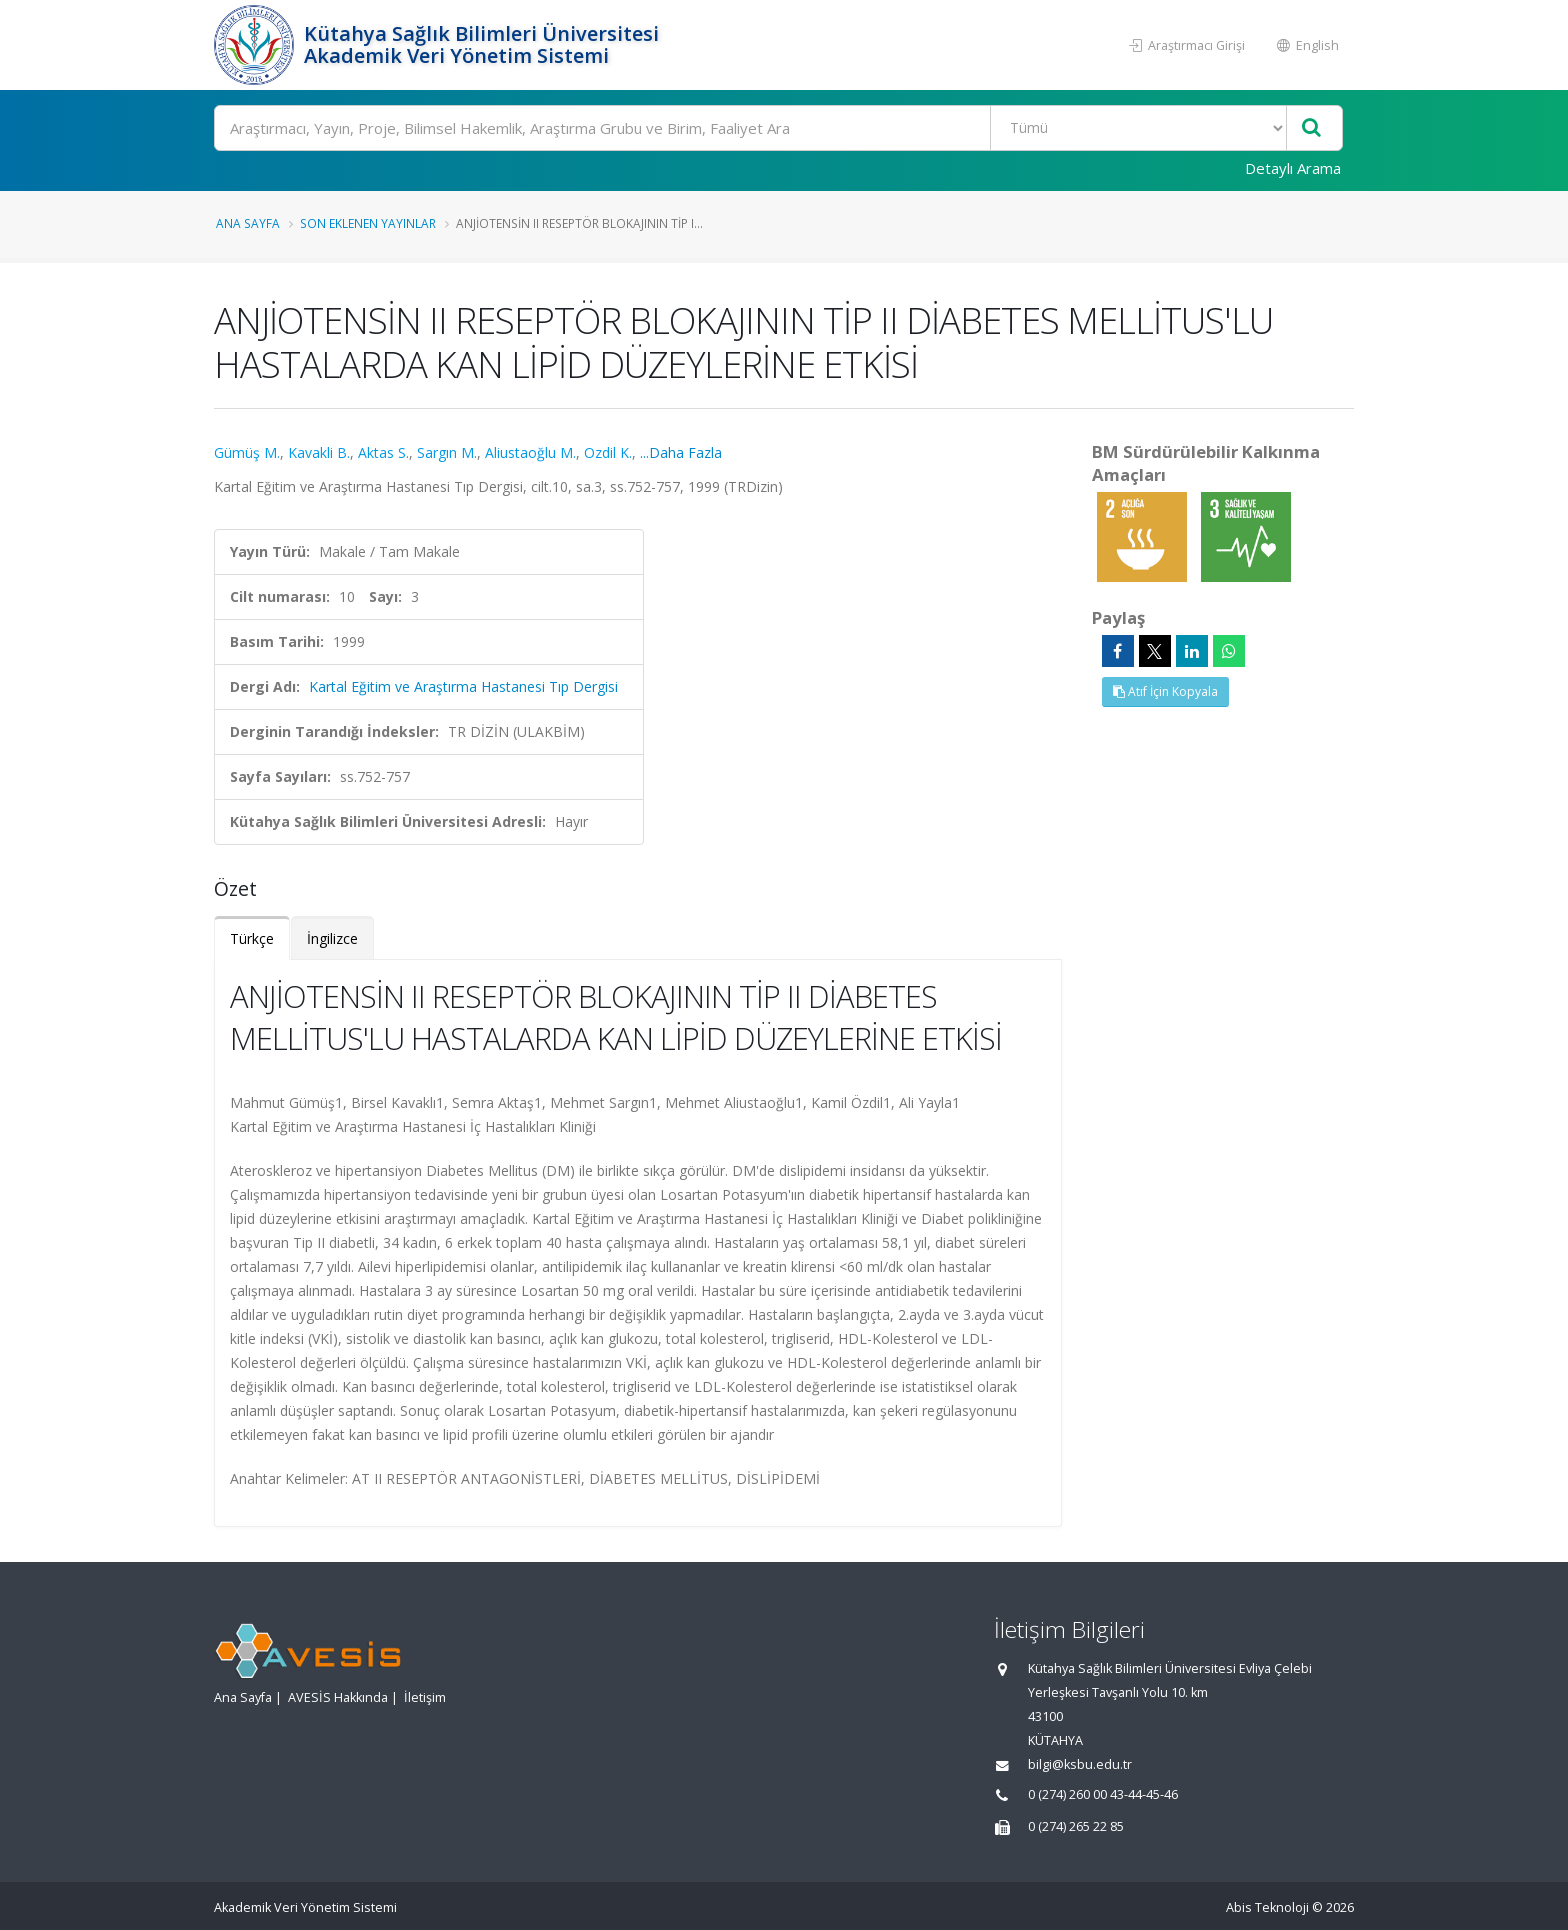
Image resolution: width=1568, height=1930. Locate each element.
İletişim (425, 1697)
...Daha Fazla (681, 452)
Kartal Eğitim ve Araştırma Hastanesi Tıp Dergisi (463, 686)
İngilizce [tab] (332, 938)
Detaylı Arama (1293, 168)
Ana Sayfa (248, 223)
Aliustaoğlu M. (530, 452)
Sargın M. (447, 452)
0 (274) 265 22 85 (1076, 1826)
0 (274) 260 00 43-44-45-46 (1103, 1794)
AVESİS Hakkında (338, 1697)
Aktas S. (383, 452)
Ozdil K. (608, 452)
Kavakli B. (319, 452)
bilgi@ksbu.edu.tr (1080, 1764)
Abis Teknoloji (1267, 1907)
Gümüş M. (247, 452)
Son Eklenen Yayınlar (368, 223)
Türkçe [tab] (252, 938)
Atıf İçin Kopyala (1165, 691)
